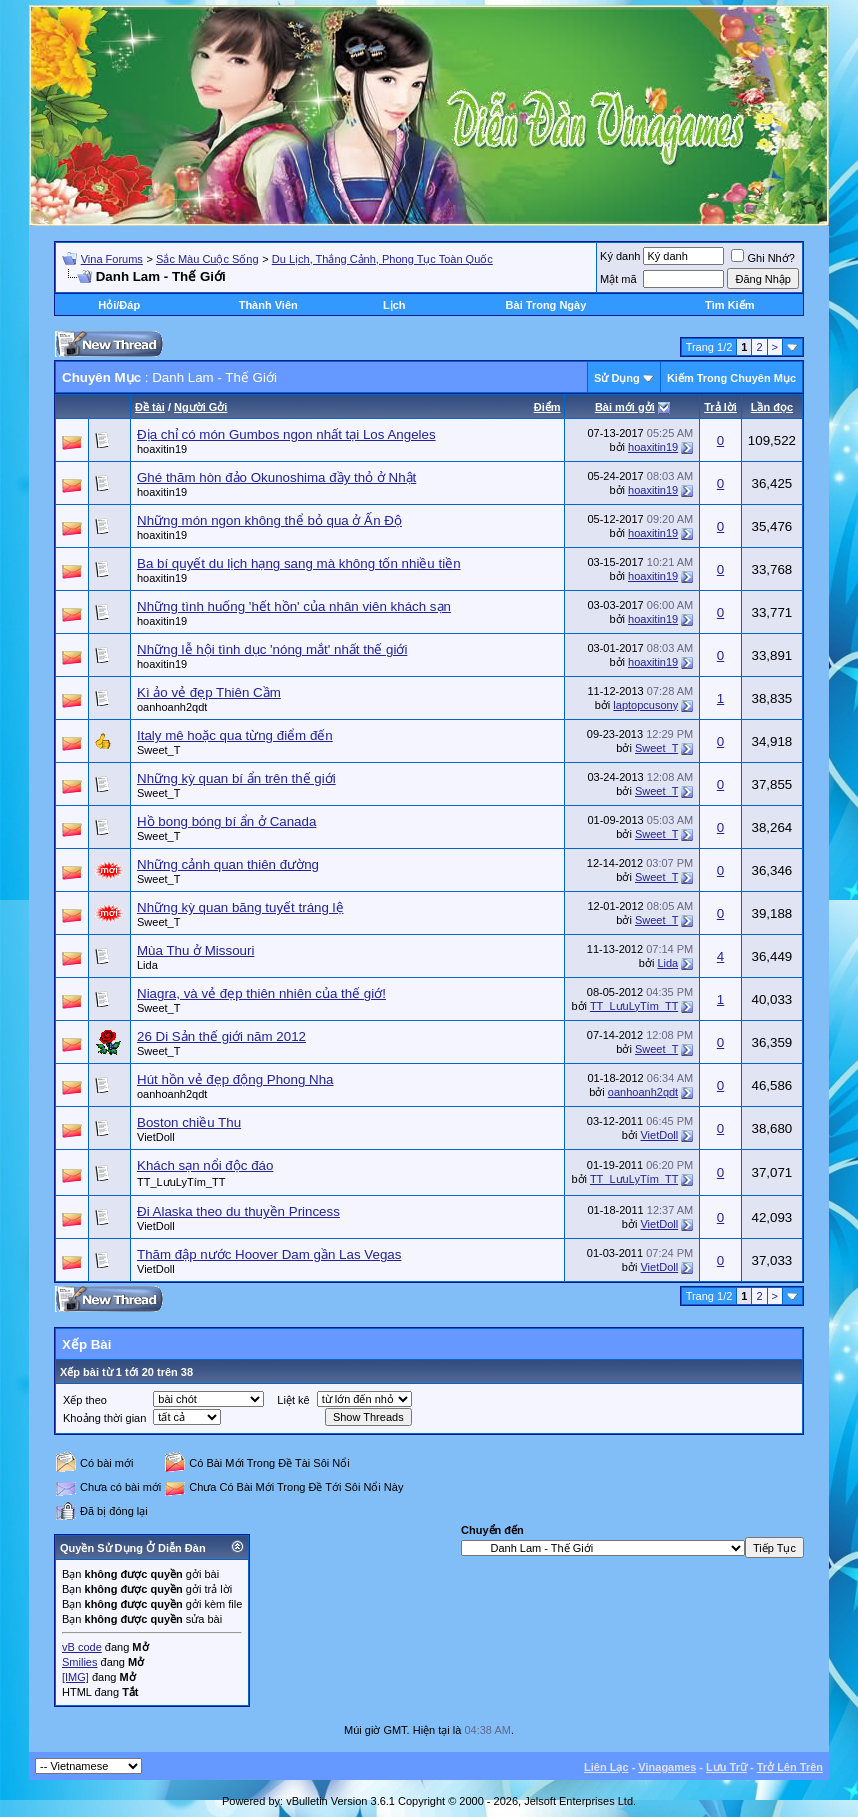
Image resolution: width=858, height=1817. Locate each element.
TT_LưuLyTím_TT (634, 1006)
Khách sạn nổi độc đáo (205, 1165)
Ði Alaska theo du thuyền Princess (238, 1211)
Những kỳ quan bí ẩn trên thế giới (236, 778)
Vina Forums (112, 259)
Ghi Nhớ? (762, 258)
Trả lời (720, 407)
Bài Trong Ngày (546, 305)
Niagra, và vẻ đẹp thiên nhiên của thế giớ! (261, 993)
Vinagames (667, 1767)
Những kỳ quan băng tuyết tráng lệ (240, 907)
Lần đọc (772, 407)
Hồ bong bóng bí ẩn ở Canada (226, 821)
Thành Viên (268, 305)
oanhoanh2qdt (172, 707)
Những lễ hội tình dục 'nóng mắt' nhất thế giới (272, 649)
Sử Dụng (617, 378)
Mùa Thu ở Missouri (195, 950)
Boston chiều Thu (189, 1122)
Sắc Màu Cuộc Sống (207, 259)
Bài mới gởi (625, 407)
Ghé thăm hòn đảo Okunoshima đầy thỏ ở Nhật (276, 477)
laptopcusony (645, 705)
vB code (82, 1647)
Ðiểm (547, 407)
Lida (147, 965)
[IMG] (75, 1677)
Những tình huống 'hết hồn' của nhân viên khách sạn (294, 606)
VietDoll (156, 1137)
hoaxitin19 (162, 449)
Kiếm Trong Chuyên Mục (731, 378)
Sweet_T (158, 750)
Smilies (79, 1662)
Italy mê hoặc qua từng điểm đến (235, 735)
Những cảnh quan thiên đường (228, 864)
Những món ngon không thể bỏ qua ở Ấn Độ (269, 520)
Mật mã (618, 279)
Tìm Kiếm (729, 305)
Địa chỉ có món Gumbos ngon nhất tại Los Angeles (286, 434)
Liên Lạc (606, 1767)
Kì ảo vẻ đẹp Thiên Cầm (209, 692)
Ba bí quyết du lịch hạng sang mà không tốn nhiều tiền (299, 563)
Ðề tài (150, 407)
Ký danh (620, 256)
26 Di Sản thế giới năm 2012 (221, 1036)
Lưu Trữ (726, 1767)
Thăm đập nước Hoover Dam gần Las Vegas (269, 1254)
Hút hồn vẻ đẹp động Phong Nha (235, 1079)
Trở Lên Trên (790, 1767)
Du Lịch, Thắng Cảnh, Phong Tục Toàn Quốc (382, 259)
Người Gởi (200, 407)
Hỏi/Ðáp (119, 305)
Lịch (394, 305)
